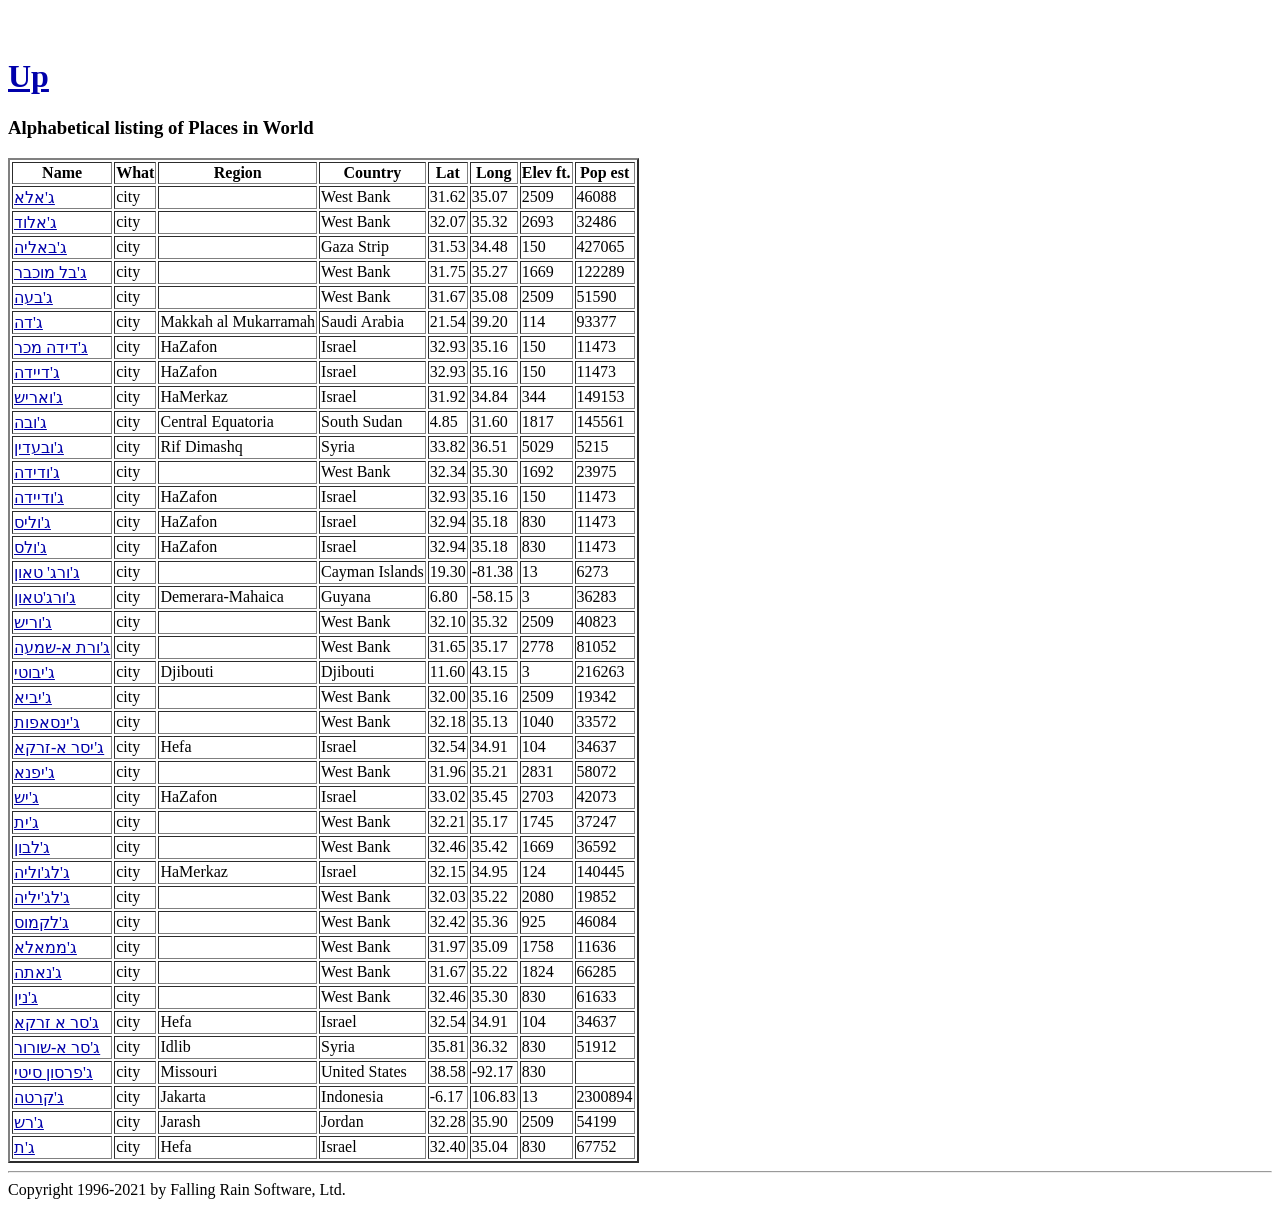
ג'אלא (34, 197)
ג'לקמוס (41, 922)
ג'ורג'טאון (45, 597)
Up (28, 76)
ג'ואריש (38, 397)
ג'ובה (30, 422)
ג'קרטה (39, 1097)
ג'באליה (40, 247)
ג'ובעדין (39, 447)
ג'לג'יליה (42, 897)
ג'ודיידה (39, 497)
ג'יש (26, 797)
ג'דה (28, 322)
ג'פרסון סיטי (53, 1072)
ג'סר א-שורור (57, 1047)
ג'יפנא (34, 772)
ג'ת (24, 1147)
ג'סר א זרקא (56, 1022)
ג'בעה (33, 297)
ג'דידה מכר (51, 347)
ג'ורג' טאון (47, 572)
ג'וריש (33, 622)
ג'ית (26, 822)
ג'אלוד (35, 222)
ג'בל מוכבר (50, 272)
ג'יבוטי (34, 672)
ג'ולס (30, 547)
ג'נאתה (38, 972)
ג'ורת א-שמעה (62, 647)
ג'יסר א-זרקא (59, 747)
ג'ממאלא (45, 947)
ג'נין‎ (26, 997)
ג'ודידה (37, 472)
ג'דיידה (37, 372)
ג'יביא (33, 697)
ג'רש (29, 1122)
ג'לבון (32, 847)
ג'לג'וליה (42, 872)
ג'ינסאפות (47, 722)
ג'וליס (32, 522)
